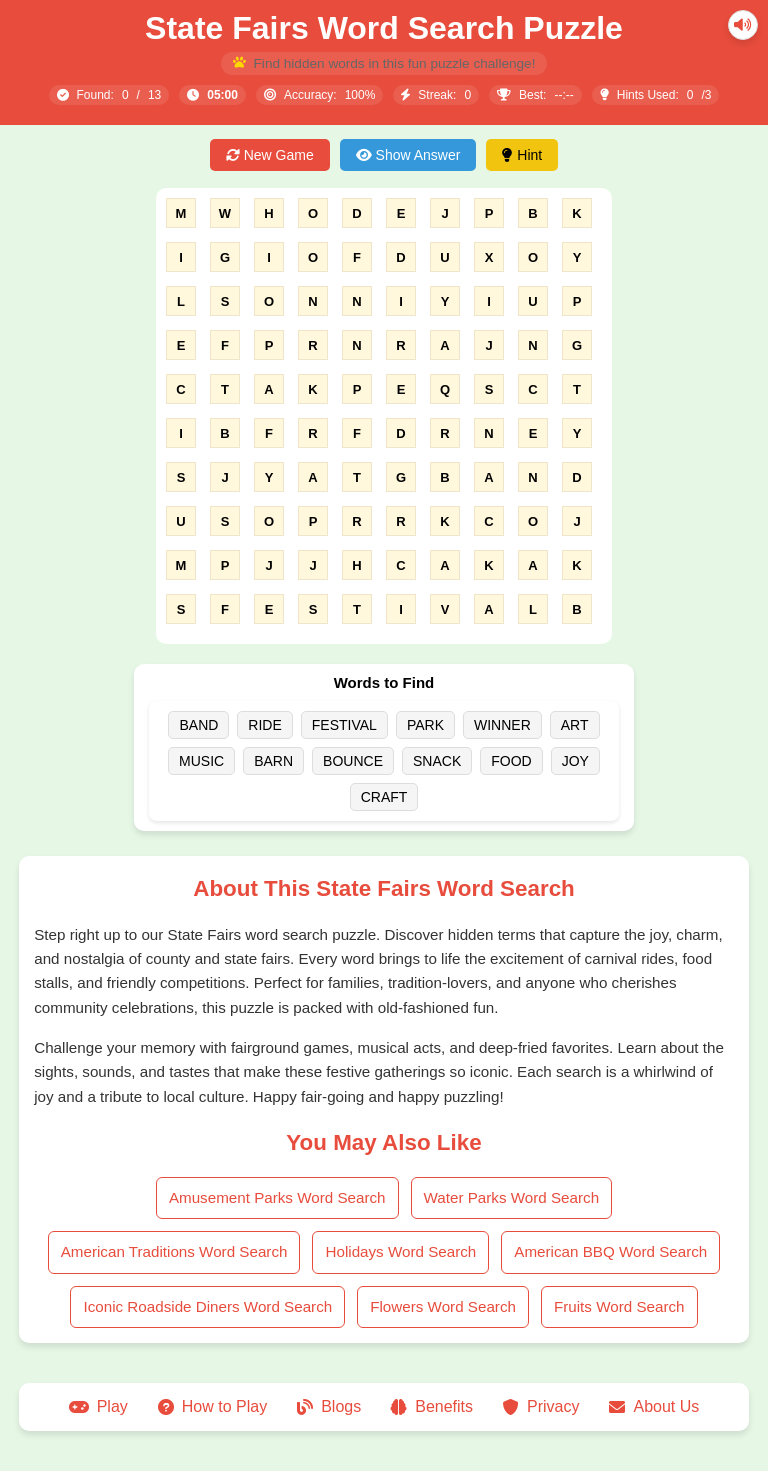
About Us (654, 1406)
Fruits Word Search (619, 1306)
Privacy (541, 1406)
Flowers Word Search (443, 1306)
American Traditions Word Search (174, 1251)
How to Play (212, 1406)
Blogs (329, 1406)
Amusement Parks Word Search (277, 1197)
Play (98, 1406)
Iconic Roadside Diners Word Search (207, 1306)
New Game (270, 155)
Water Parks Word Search (512, 1197)
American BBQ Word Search (610, 1251)
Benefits (432, 1406)
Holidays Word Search (400, 1251)
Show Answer (408, 155)
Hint (522, 155)
